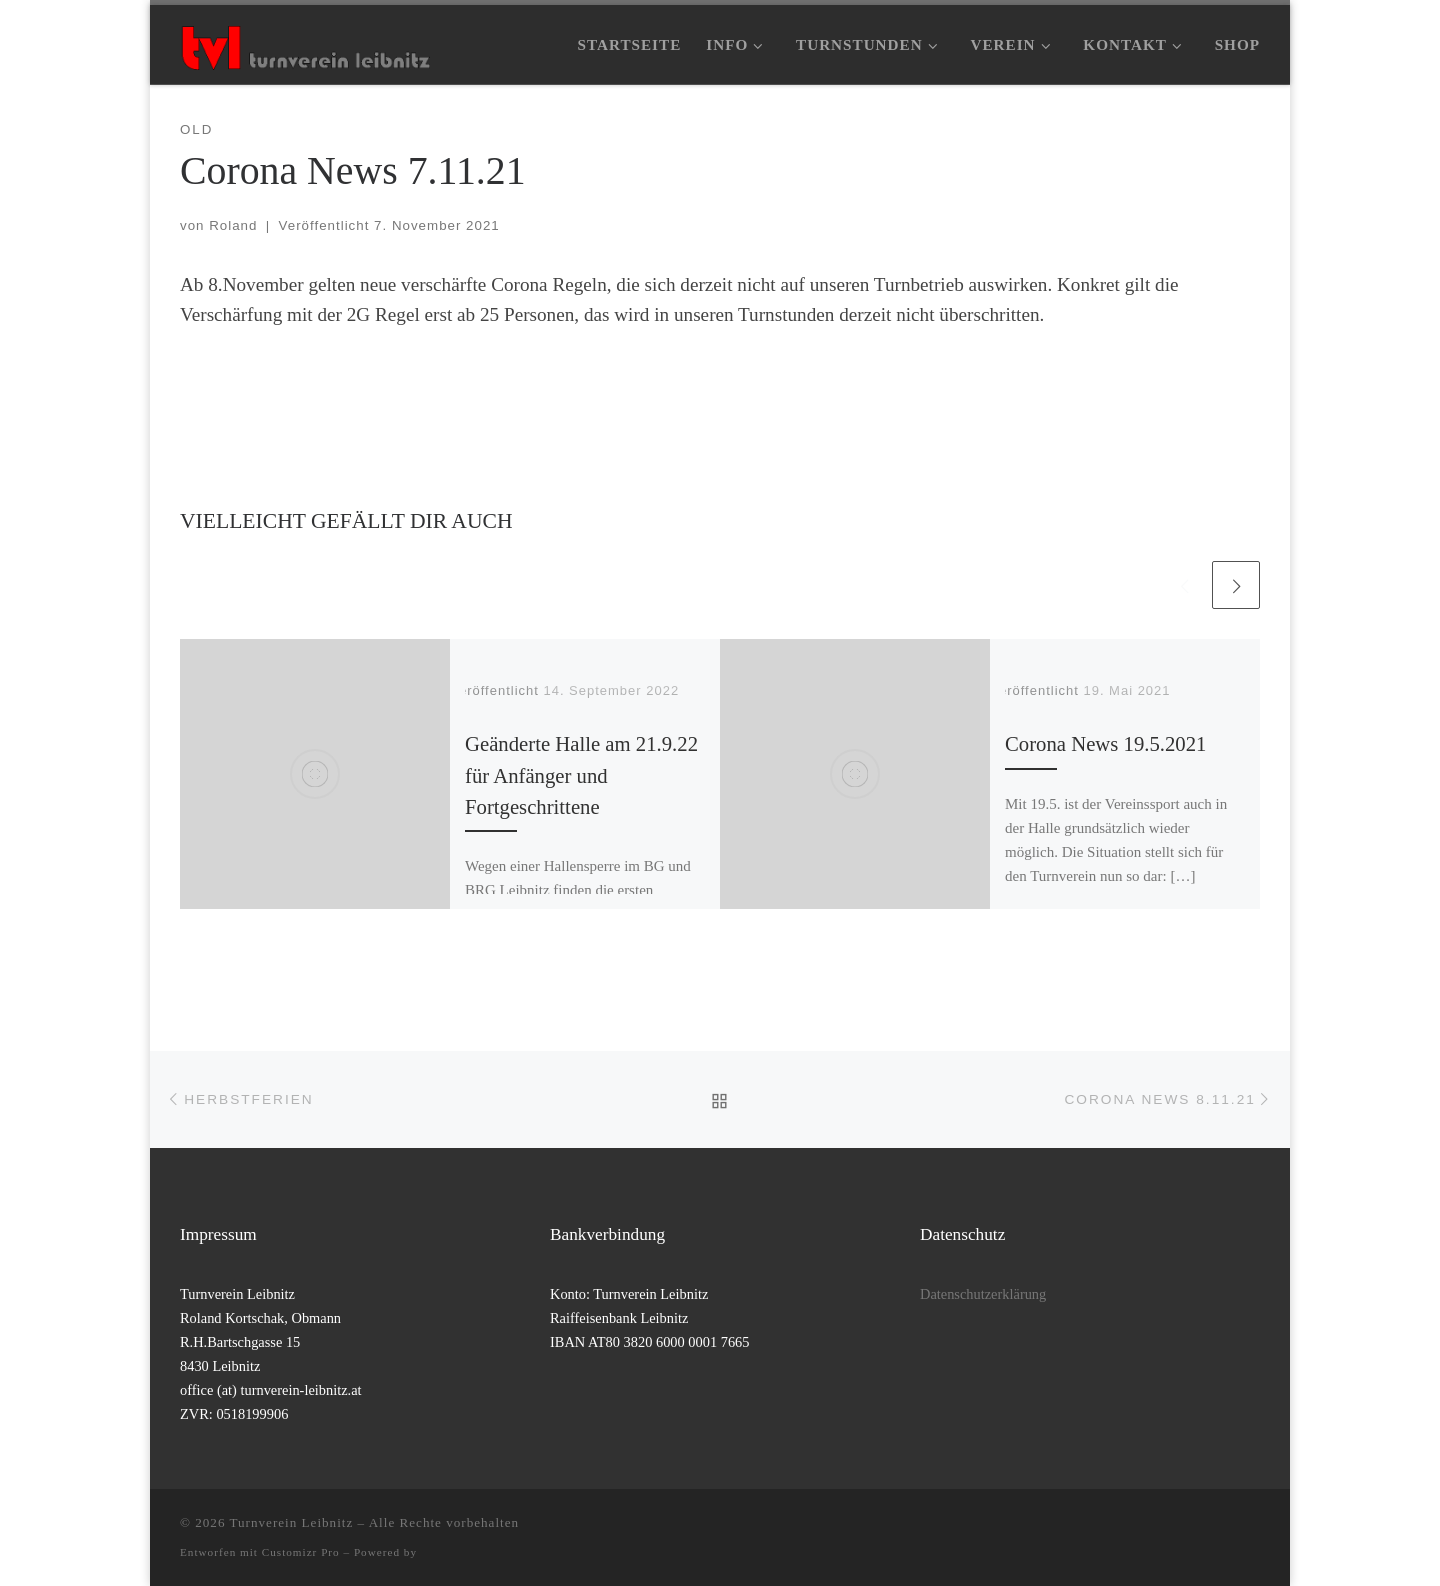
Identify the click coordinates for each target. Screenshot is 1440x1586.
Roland (233, 225)
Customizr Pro (301, 1552)
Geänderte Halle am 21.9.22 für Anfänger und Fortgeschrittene (581, 775)
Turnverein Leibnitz (292, 1522)
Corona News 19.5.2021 (1105, 744)
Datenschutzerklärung (983, 1294)
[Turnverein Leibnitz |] (305, 44)
